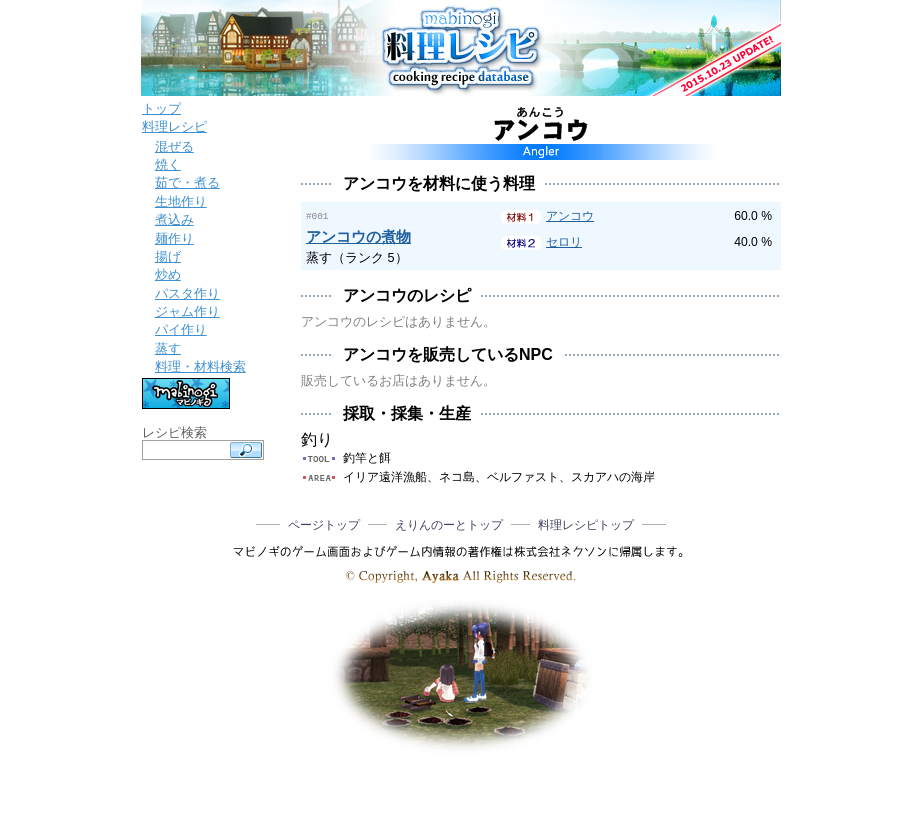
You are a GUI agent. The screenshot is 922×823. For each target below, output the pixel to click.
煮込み (174, 219)
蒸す (168, 348)
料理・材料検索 (200, 366)
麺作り (174, 238)
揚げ (168, 256)
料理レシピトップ (586, 524)
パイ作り (181, 329)
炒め (168, 274)
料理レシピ (174, 126)
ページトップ (324, 524)
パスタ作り (187, 293)
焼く (168, 164)
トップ (161, 108)
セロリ (564, 242)
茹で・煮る (187, 182)
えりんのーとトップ (449, 524)
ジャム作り (187, 311)
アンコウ (570, 216)
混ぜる (174, 146)
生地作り (181, 201)
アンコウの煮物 (358, 235)
